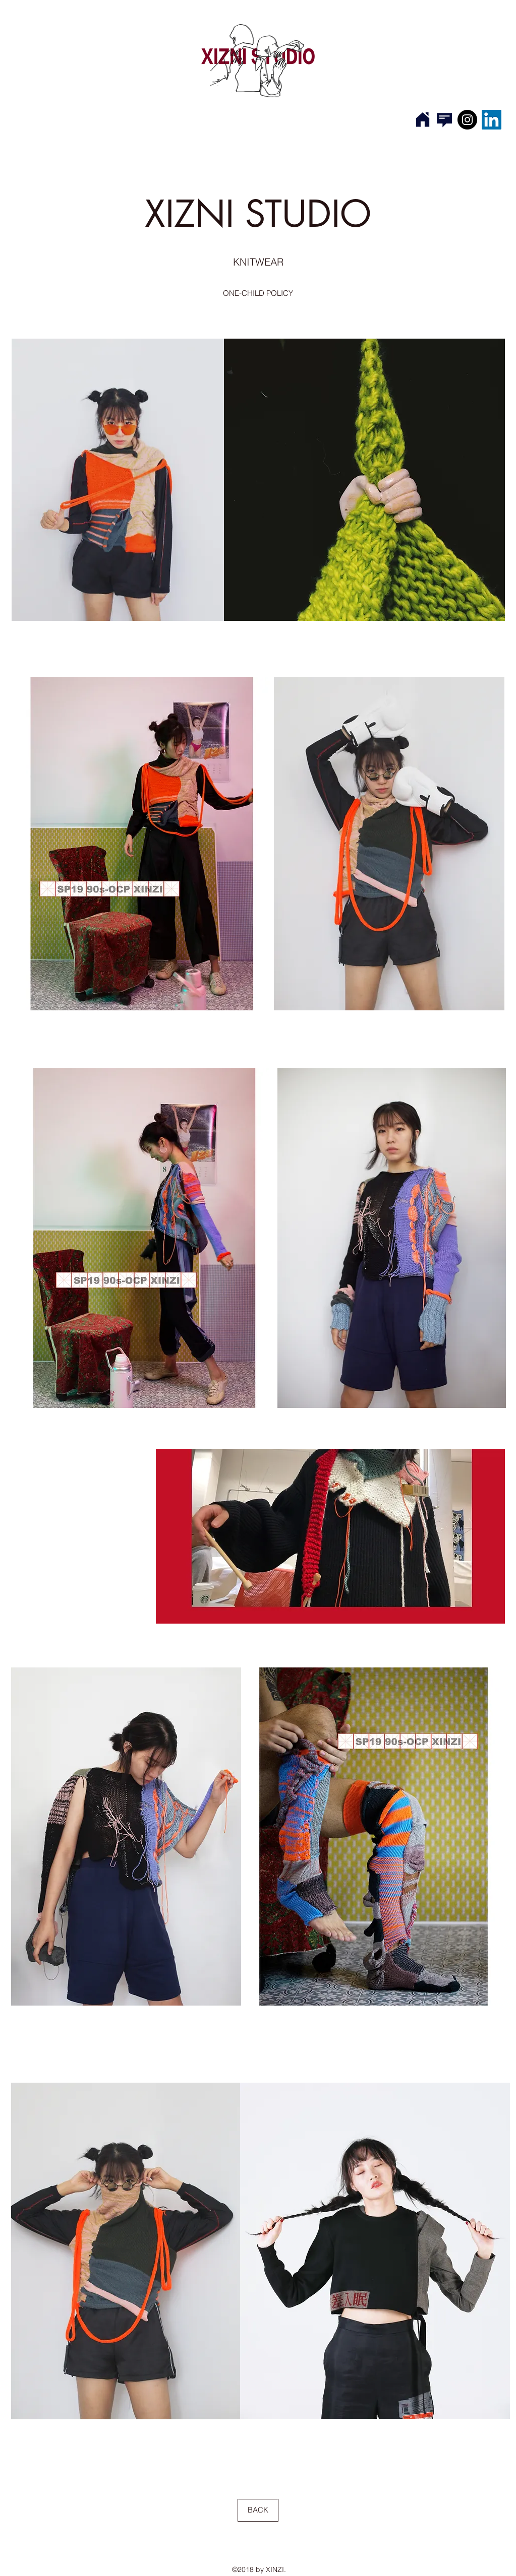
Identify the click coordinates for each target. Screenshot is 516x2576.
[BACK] (258, 2510)
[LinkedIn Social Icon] (491, 120)
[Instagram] (467, 120)
